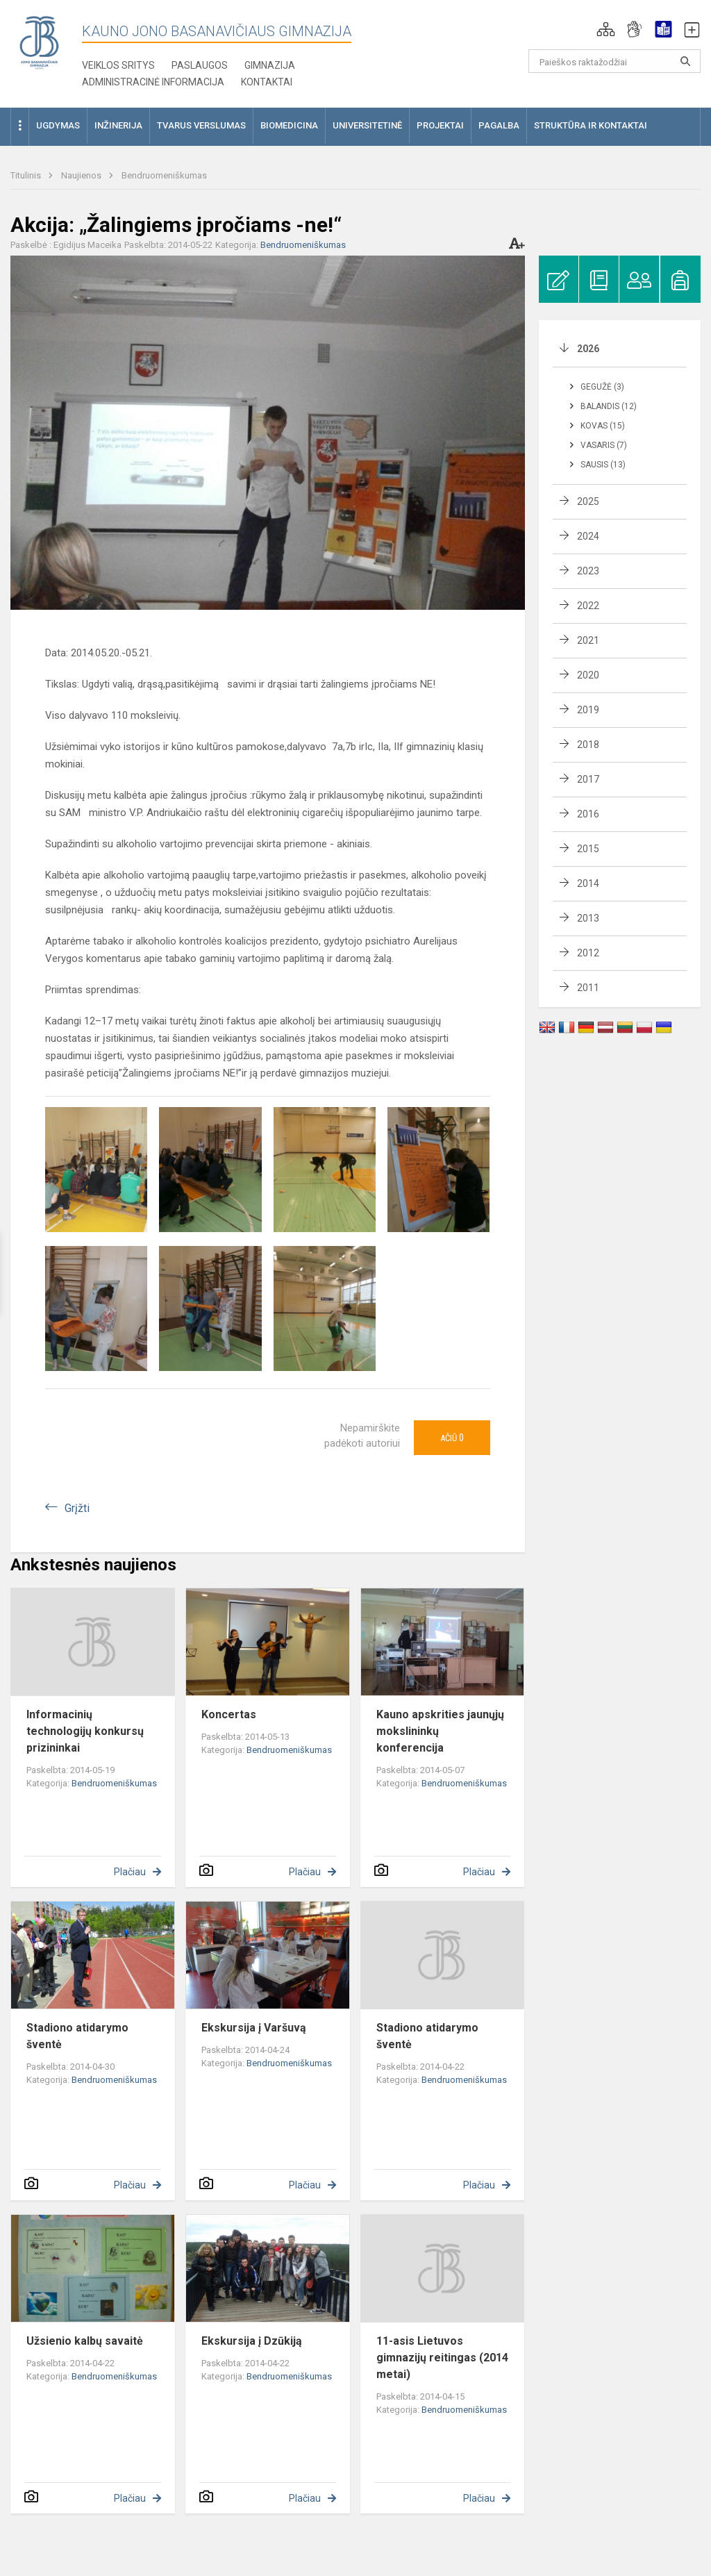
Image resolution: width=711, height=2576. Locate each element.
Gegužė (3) (602, 387)
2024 (588, 536)
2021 (588, 640)
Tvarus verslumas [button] (201, 125)
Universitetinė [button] (367, 125)
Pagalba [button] (498, 125)
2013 (588, 918)
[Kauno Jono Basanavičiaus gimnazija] (39, 42)
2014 (588, 883)
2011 (588, 987)
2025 (588, 501)
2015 (588, 848)
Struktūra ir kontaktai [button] (590, 125)
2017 (588, 779)
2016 (588, 814)
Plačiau (130, 1871)
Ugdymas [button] (58, 125)
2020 (588, 675)
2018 (588, 744)
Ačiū (452, 1437)
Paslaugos (200, 65)
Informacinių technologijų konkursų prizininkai (85, 1731)
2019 (588, 709)
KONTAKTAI (266, 82)
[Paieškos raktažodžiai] (614, 61)
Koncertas (228, 1714)
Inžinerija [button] (118, 125)
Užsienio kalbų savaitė (84, 2341)
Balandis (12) (608, 406)
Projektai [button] (440, 125)
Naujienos (82, 175)
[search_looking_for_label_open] (685, 61)
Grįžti (77, 1508)
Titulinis (26, 175)
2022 (588, 605)
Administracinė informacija (153, 82)
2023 (588, 570)
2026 (588, 348)
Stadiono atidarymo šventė (77, 2036)
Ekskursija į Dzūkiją (251, 2341)
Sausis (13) (603, 465)
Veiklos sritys (118, 65)
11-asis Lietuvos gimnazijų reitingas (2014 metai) (442, 2357)
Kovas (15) (602, 426)
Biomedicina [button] (289, 125)
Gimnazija (269, 65)
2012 (588, 952)
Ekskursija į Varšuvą (253, 2027)
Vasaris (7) (603, 445)
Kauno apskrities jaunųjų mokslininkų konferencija (440, 1731)
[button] (605, 29)
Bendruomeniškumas (164, 175)
